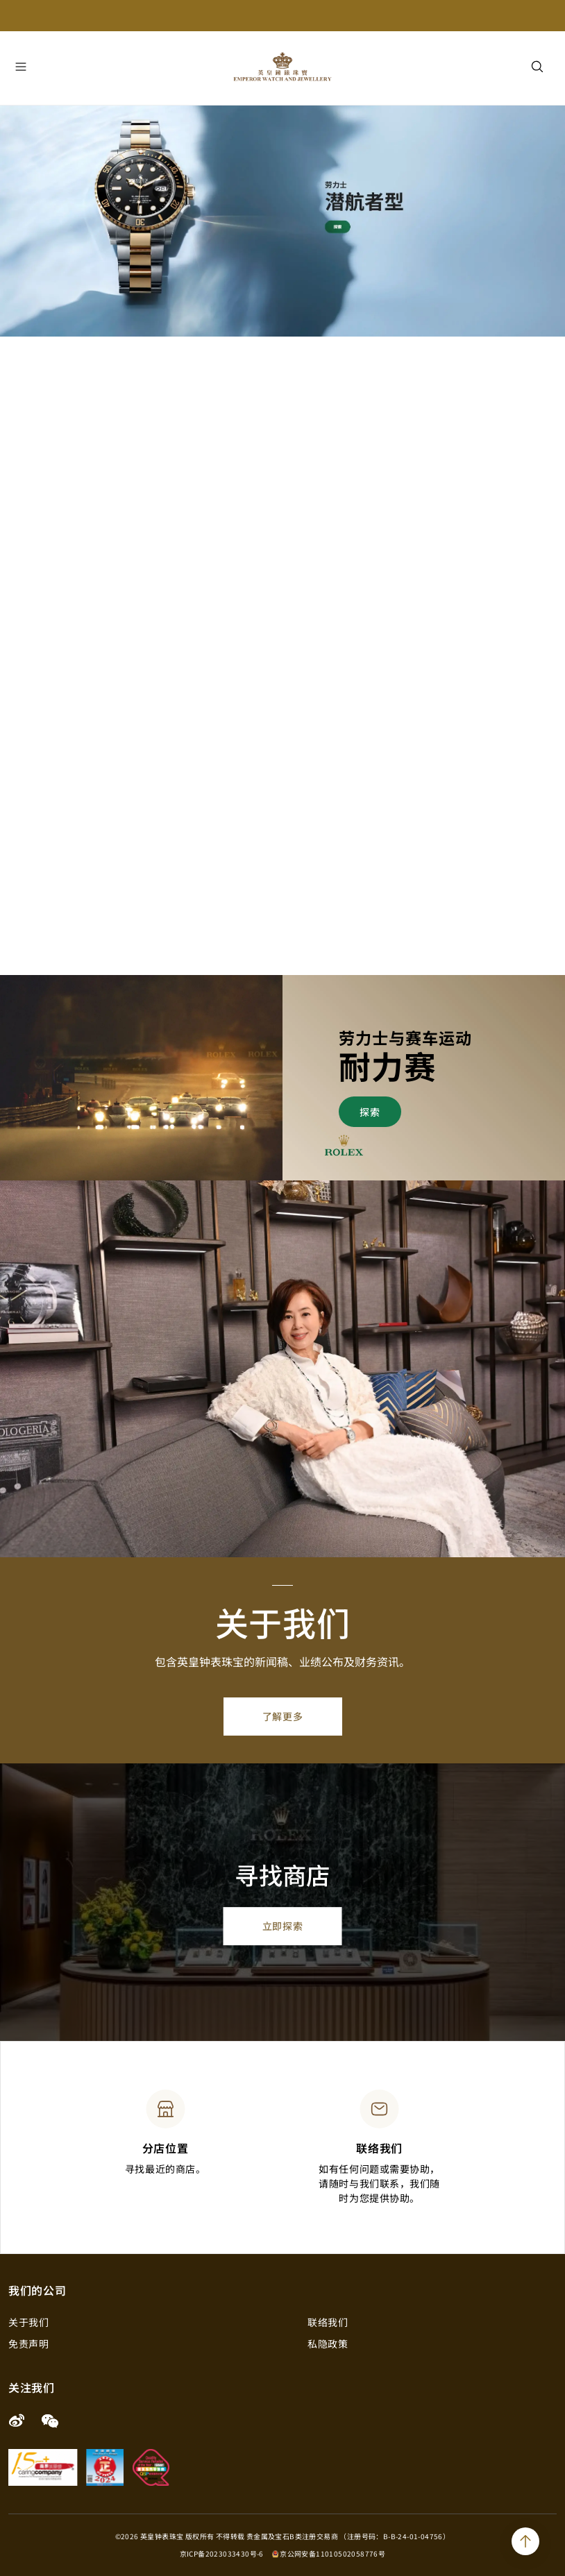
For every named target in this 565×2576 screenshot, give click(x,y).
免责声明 (28, 2343)
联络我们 (327, 2322)
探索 (370, 1112)
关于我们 (28, 2322)
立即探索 (282, 1926)
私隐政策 (327, 2343)
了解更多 (282, 1716)
